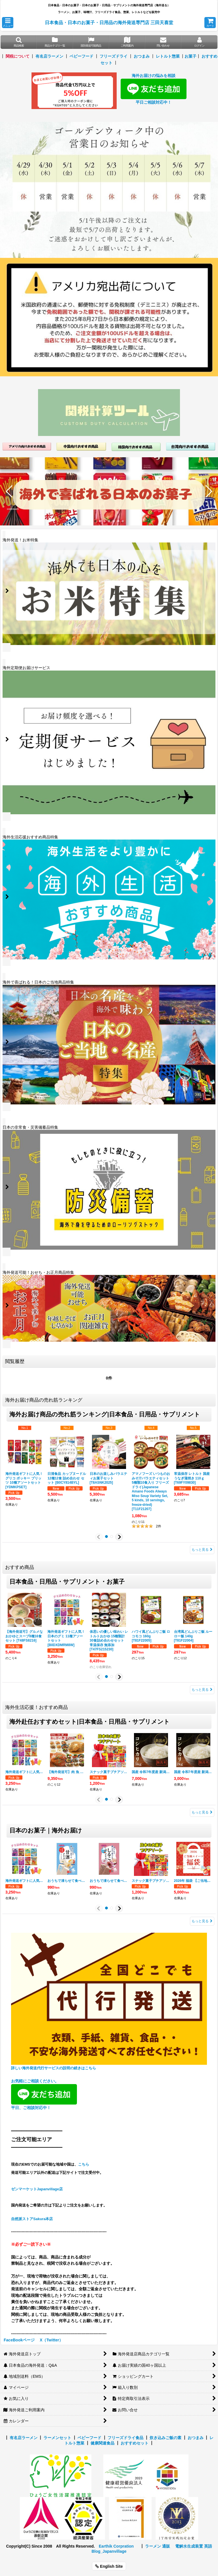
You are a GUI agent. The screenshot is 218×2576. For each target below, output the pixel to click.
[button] (7, 22)
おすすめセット (134, 2443)
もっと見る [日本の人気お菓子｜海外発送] (202, 1921)
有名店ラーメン (49, 56)
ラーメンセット (57, 2437)
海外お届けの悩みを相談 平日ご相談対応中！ (153, 89)
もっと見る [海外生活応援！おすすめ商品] (202, 1812)
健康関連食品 (102, 2443)
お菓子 (190, 56)
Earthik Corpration (116, 2546)
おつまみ (142, 56)
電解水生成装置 (189, 2546)
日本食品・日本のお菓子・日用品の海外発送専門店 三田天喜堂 (109, 22)
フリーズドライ (113, 56)
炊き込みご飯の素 (165, 2437)
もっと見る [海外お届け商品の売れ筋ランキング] (202, 1550)
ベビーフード (81, 56)
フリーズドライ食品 (125, 2437)
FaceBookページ (19, 2340)
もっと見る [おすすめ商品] (202, 1690)
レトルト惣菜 (168, 56)
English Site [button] (109, 2566)
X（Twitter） (51, 2340)
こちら (83, 2164)
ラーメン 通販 (157, 2546)
